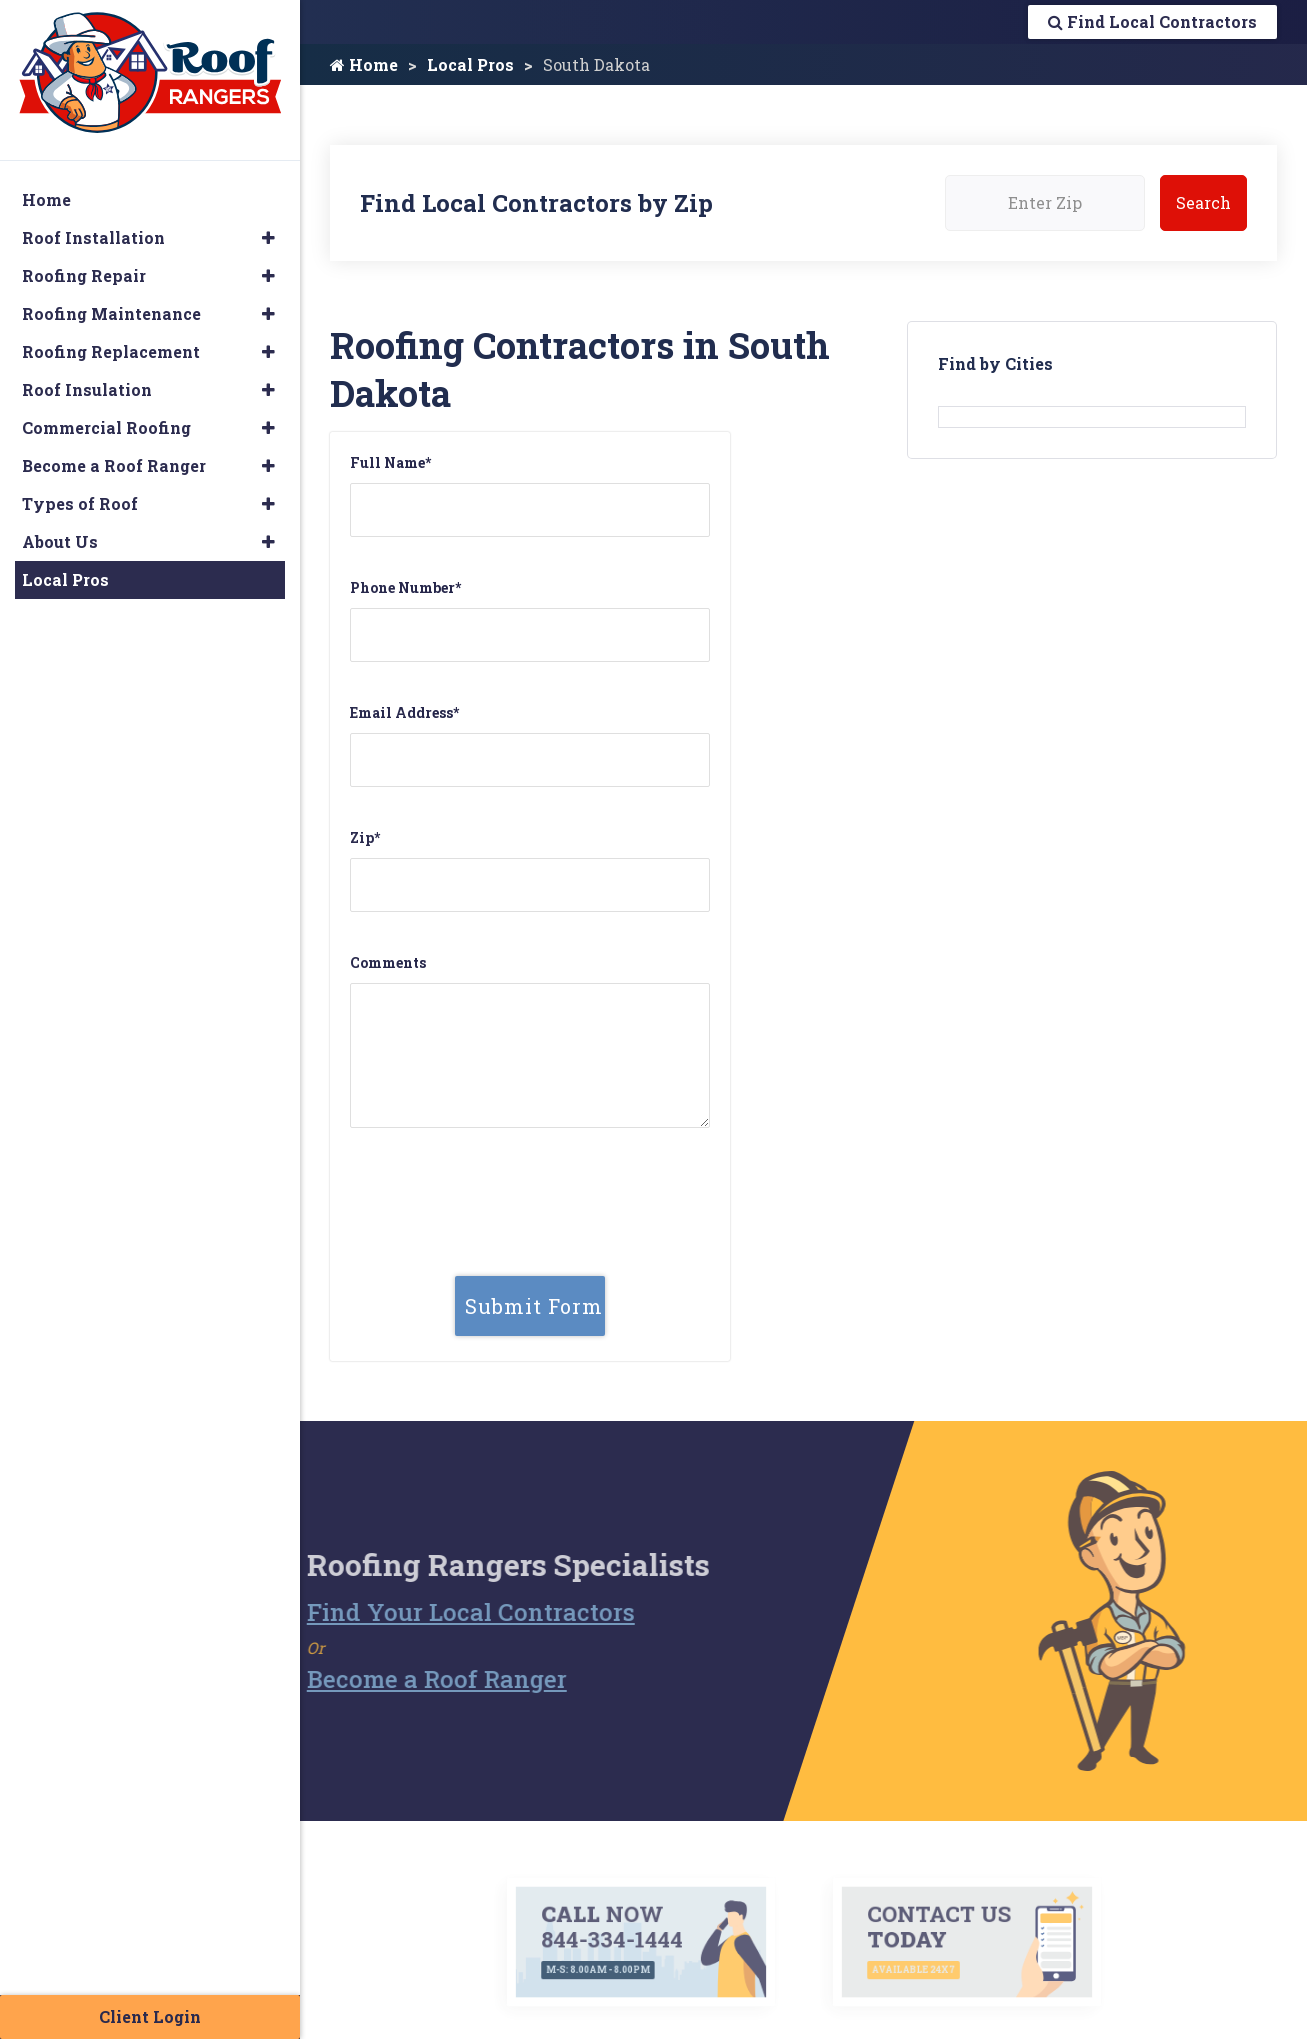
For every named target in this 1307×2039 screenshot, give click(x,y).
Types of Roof (80, 503)
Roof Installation (93, 237)
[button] (268, 238)
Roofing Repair (84, 275)
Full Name (390, 462)
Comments (388, 962)
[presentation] (530, 1182)
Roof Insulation (87, 389)
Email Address (404, 712)
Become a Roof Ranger (401, 1679)
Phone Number (405, 587)
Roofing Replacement (111, 351)
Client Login (150, 2016)
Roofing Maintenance (111, 313)
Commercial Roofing (106, 427)
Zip (365, 837)
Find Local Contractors (1152, 21)
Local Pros (470, 64)
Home (364, 64)
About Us (60, 541)
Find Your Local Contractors (435, 1612)
